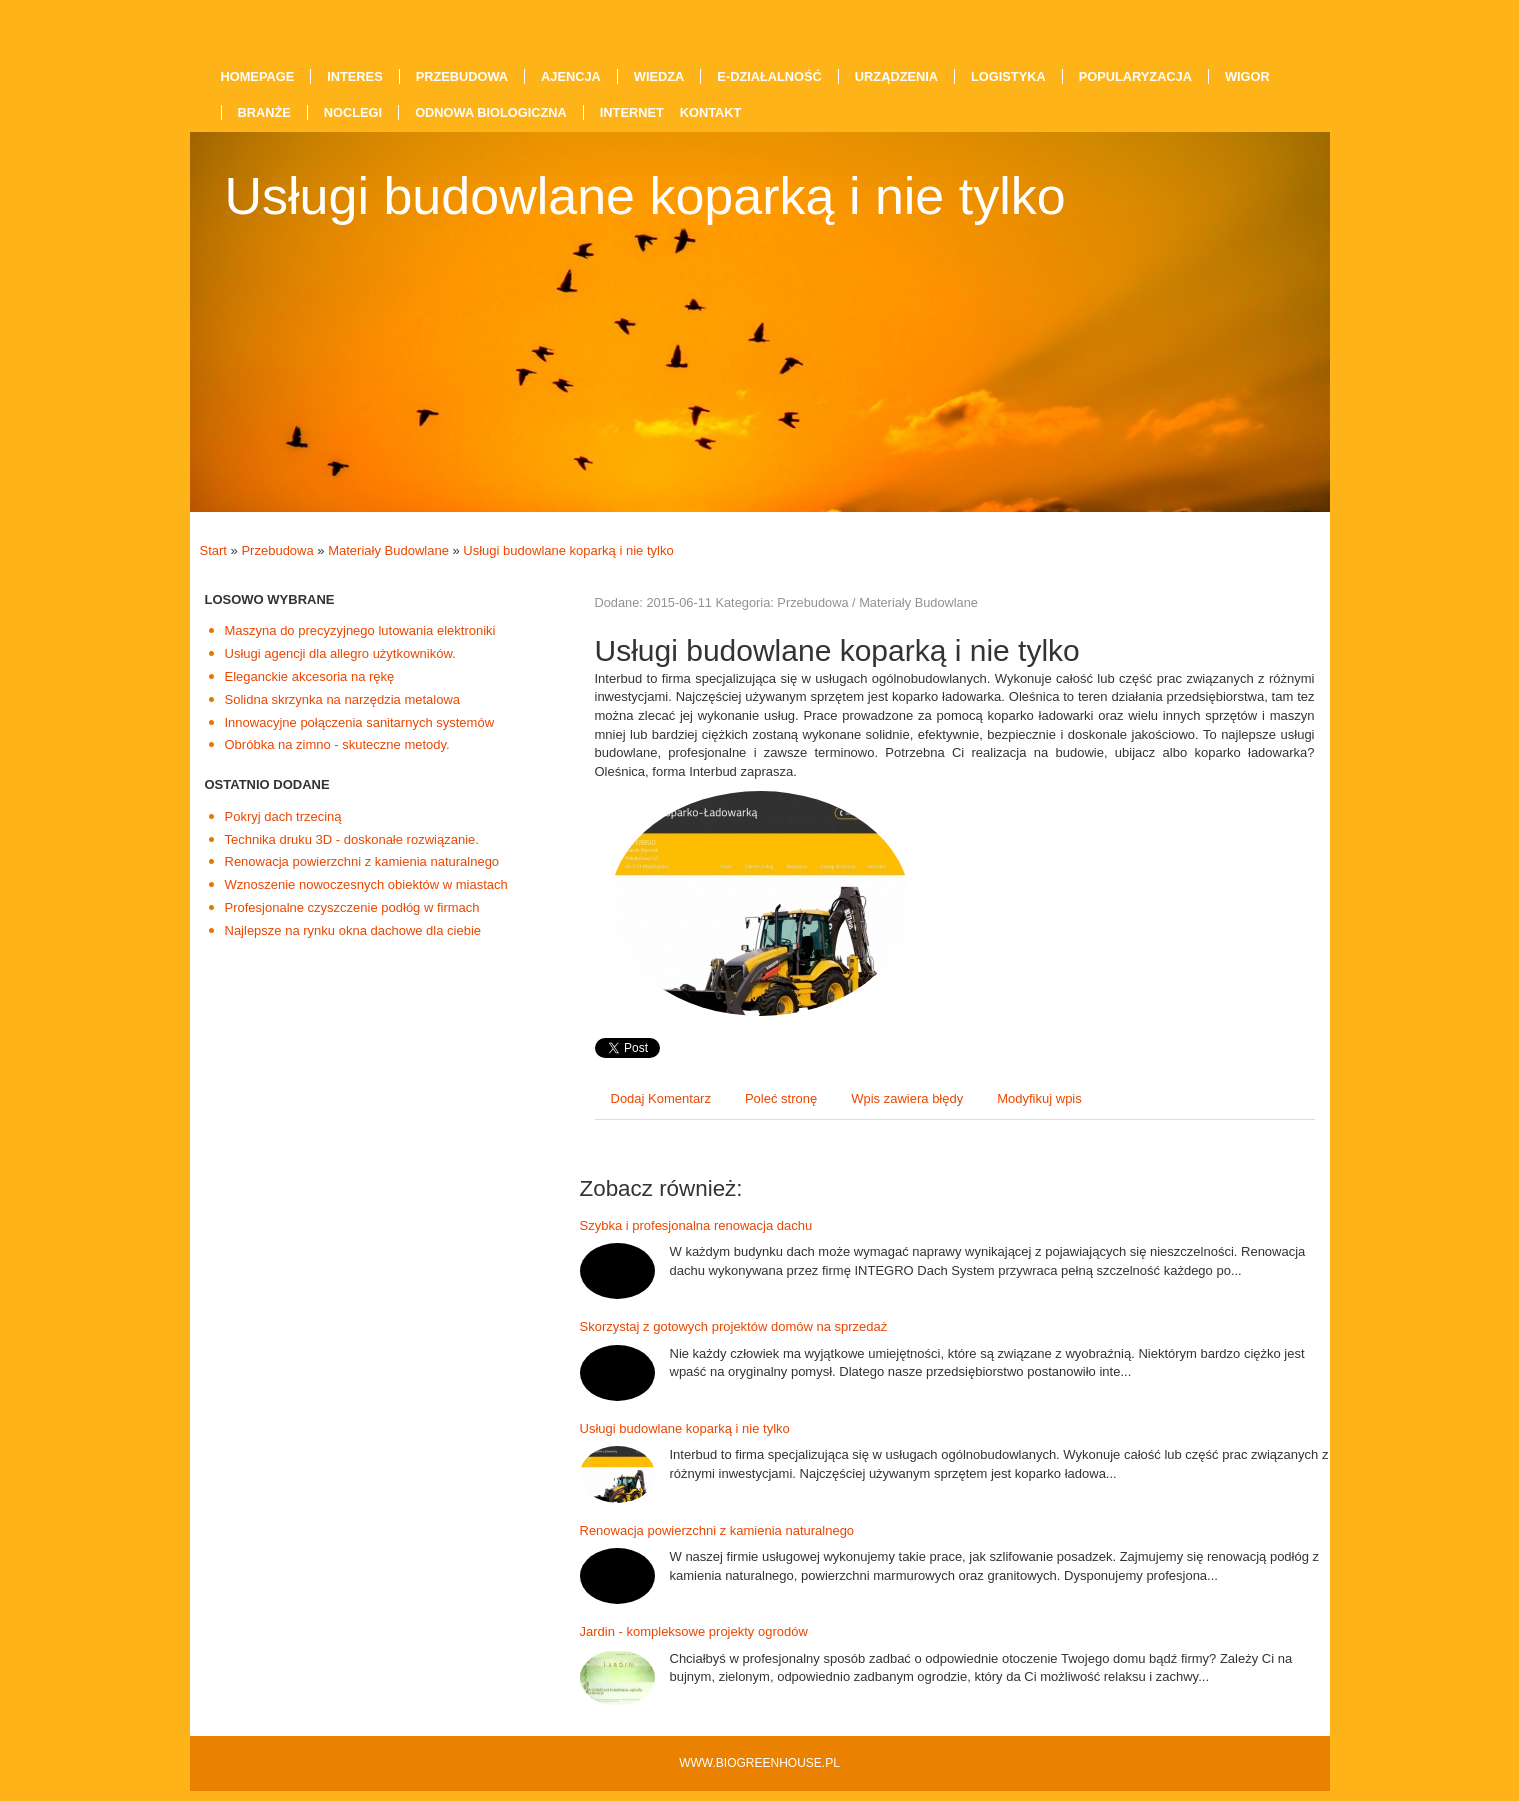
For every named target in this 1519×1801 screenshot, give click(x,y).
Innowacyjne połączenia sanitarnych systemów (360, 722)
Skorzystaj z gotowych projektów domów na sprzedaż (734, 1326)
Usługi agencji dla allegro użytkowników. (340, 653)
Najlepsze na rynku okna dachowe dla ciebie (353, 930)
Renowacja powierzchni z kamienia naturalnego (362, 861)
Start (213, 550)
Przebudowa (277, 550)
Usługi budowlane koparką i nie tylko (568, 550)
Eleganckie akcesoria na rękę (310, 676)
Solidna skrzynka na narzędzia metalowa (343, 699)
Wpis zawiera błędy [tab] (907, 1098)
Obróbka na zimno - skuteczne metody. (337, 744)
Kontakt (711, 112)
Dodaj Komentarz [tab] (661, 1098)
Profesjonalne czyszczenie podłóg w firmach (352, 907)
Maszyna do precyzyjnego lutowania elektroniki (360, 630)
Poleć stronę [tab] (781, 1098)
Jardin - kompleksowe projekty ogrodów (694, 1631)
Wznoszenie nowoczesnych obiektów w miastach (366, 884)
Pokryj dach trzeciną (283, 816)
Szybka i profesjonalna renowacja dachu (696, 1225)
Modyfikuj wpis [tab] (1039, 1098)
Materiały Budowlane (388, 550)
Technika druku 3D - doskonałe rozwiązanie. (352, 839)
